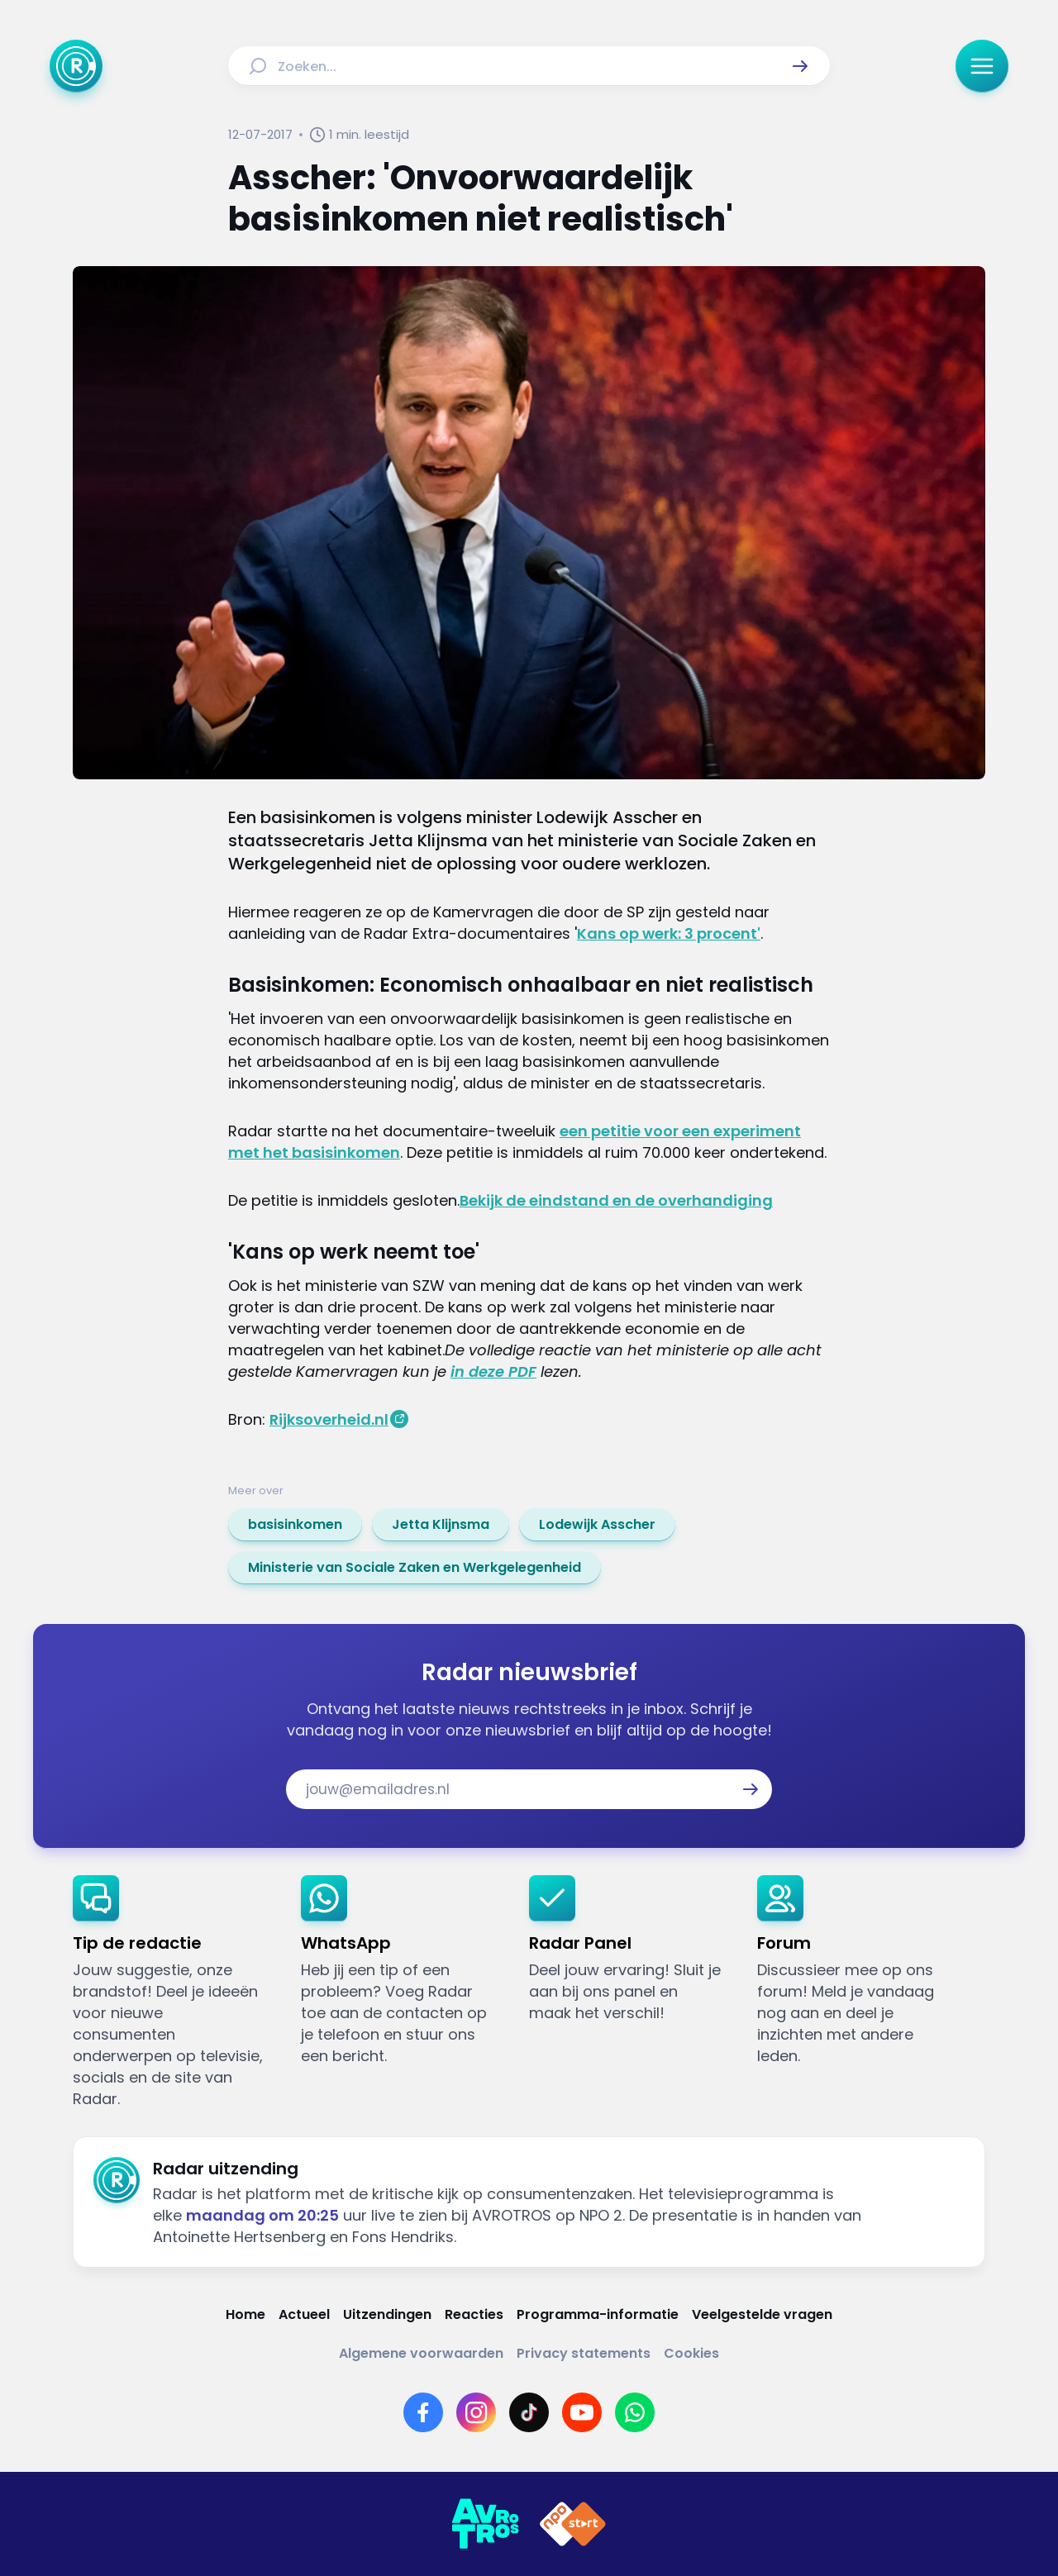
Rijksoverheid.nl (328, 1419)
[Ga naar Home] (76, 66)
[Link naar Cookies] (691, 2353)
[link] (295, 1524)
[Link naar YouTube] (582, 2412)
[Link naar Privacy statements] (584, 2353)
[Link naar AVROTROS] (485, 2524)
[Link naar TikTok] (529, 2412)
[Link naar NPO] (573, 2524)
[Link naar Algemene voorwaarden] (421, 2353)
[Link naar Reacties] (474, 2314)
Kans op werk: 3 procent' (668, 933)
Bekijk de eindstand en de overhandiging (616, 1200)
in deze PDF (493, 1371)
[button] (800, 66)
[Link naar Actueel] (304, 2314)
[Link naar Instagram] (476, 2412)
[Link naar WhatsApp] (635, 2412)
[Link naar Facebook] (423, 2412)
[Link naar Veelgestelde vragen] (762, 2314)
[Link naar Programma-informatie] (598, 2314)
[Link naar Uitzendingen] (387, 2314)
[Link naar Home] (245, 2314)
